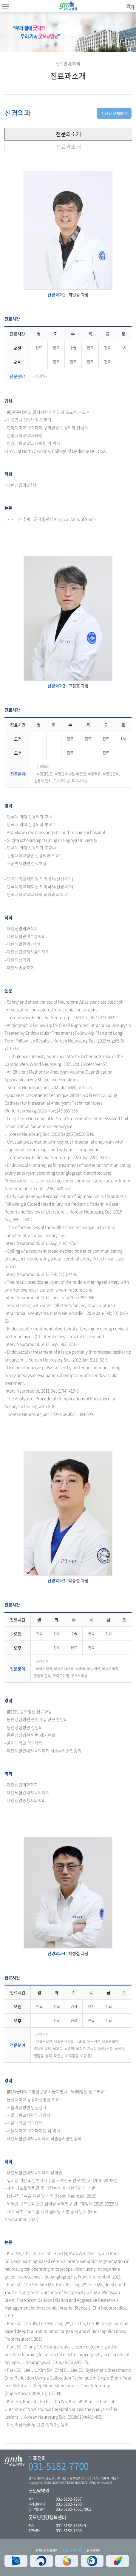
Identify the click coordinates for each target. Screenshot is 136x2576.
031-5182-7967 (69, 2499)
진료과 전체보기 (114, 113)
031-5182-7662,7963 (73, 2509)
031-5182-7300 (69, 2530)
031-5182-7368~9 (71, 2525)
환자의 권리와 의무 (46, 2550)
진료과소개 (68, 147)
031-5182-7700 (58, 2465)
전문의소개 (68, 134)
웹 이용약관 (93, 2550)
